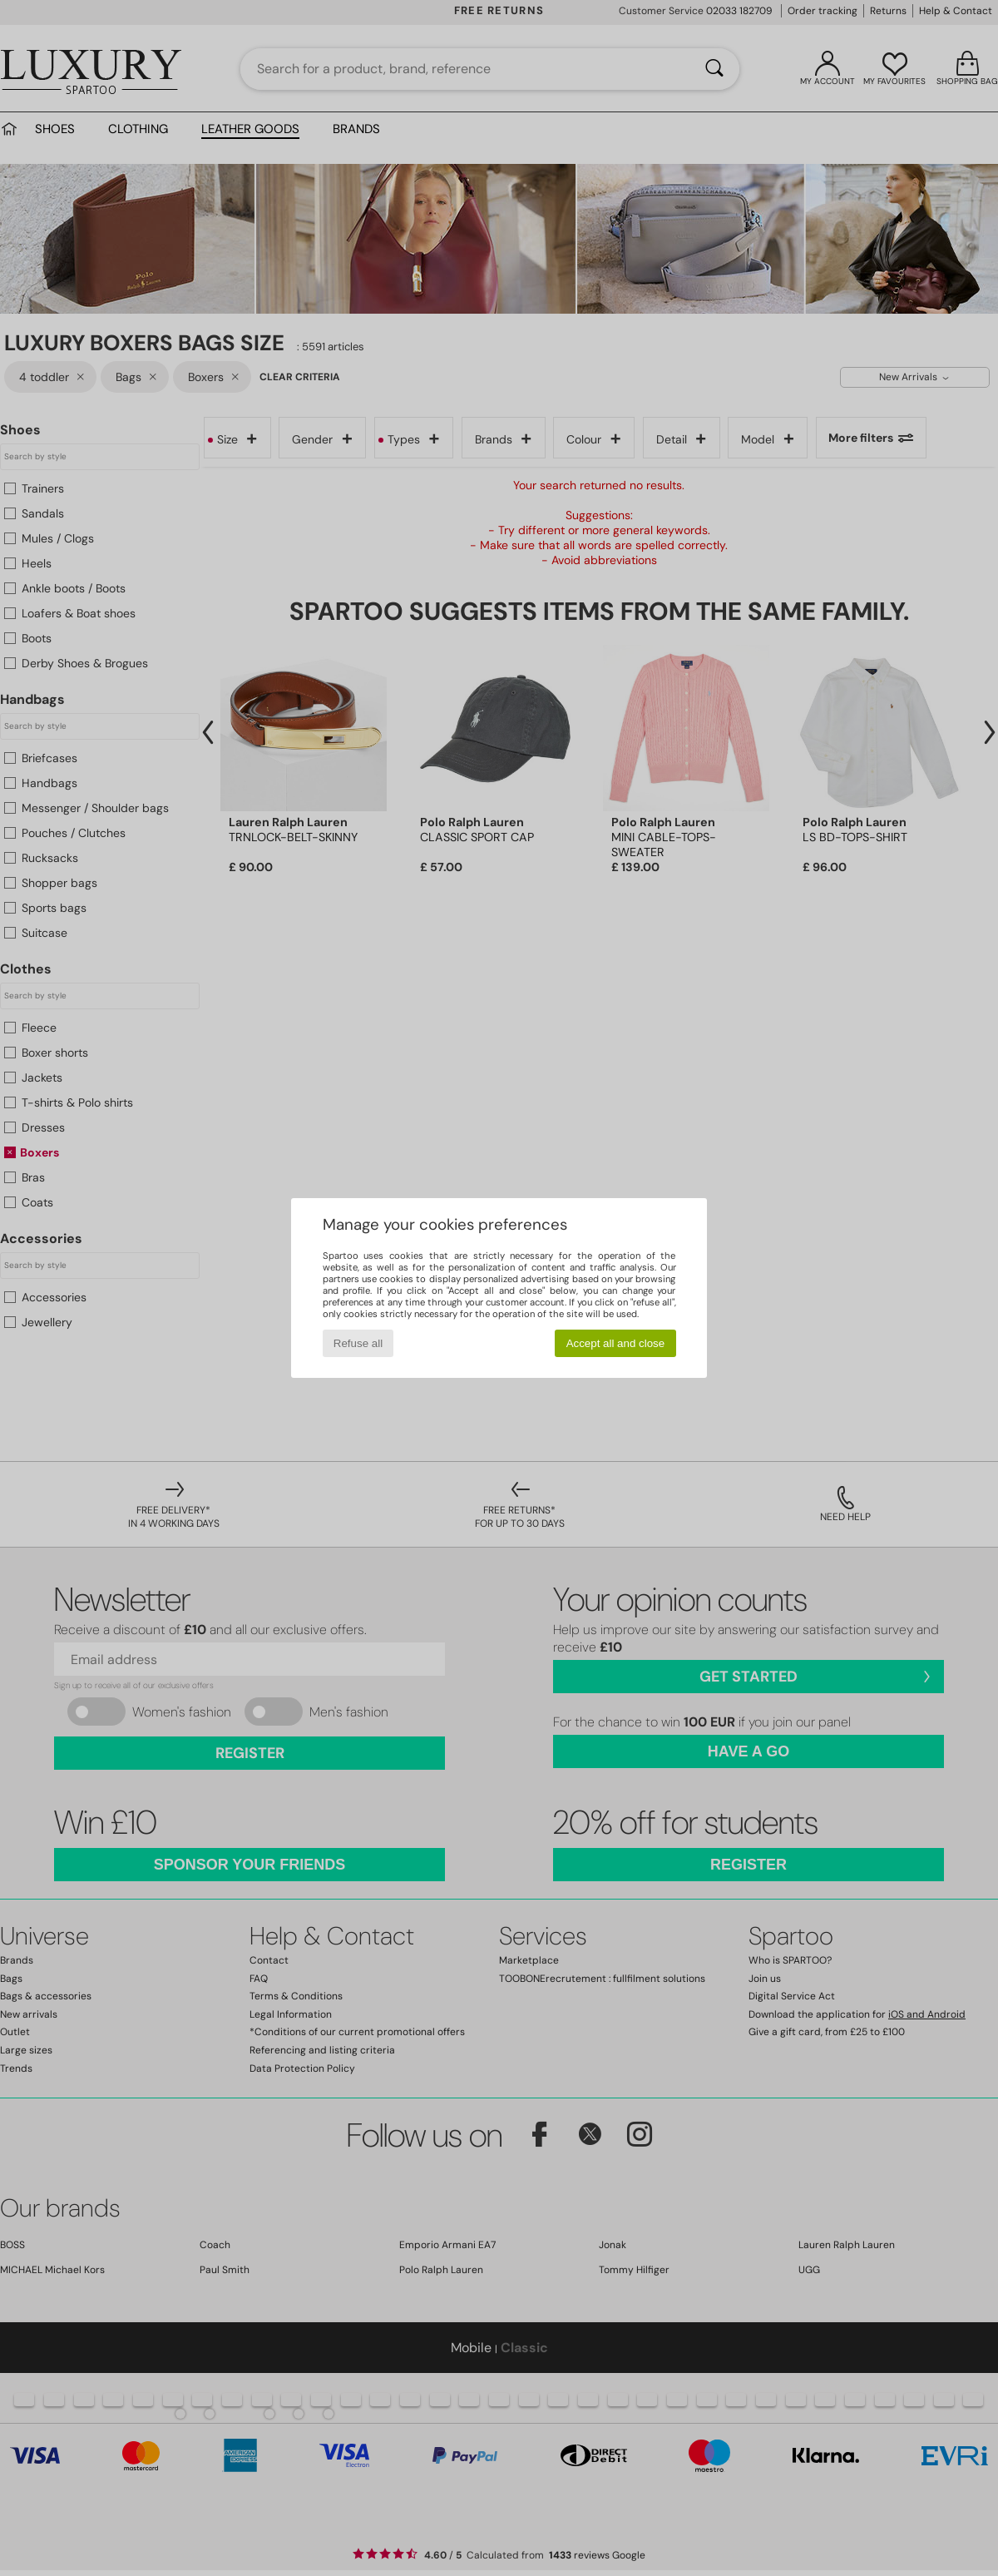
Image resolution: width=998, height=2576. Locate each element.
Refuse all (358, 1343)
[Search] (714, 69)
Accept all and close (615, 1343)
